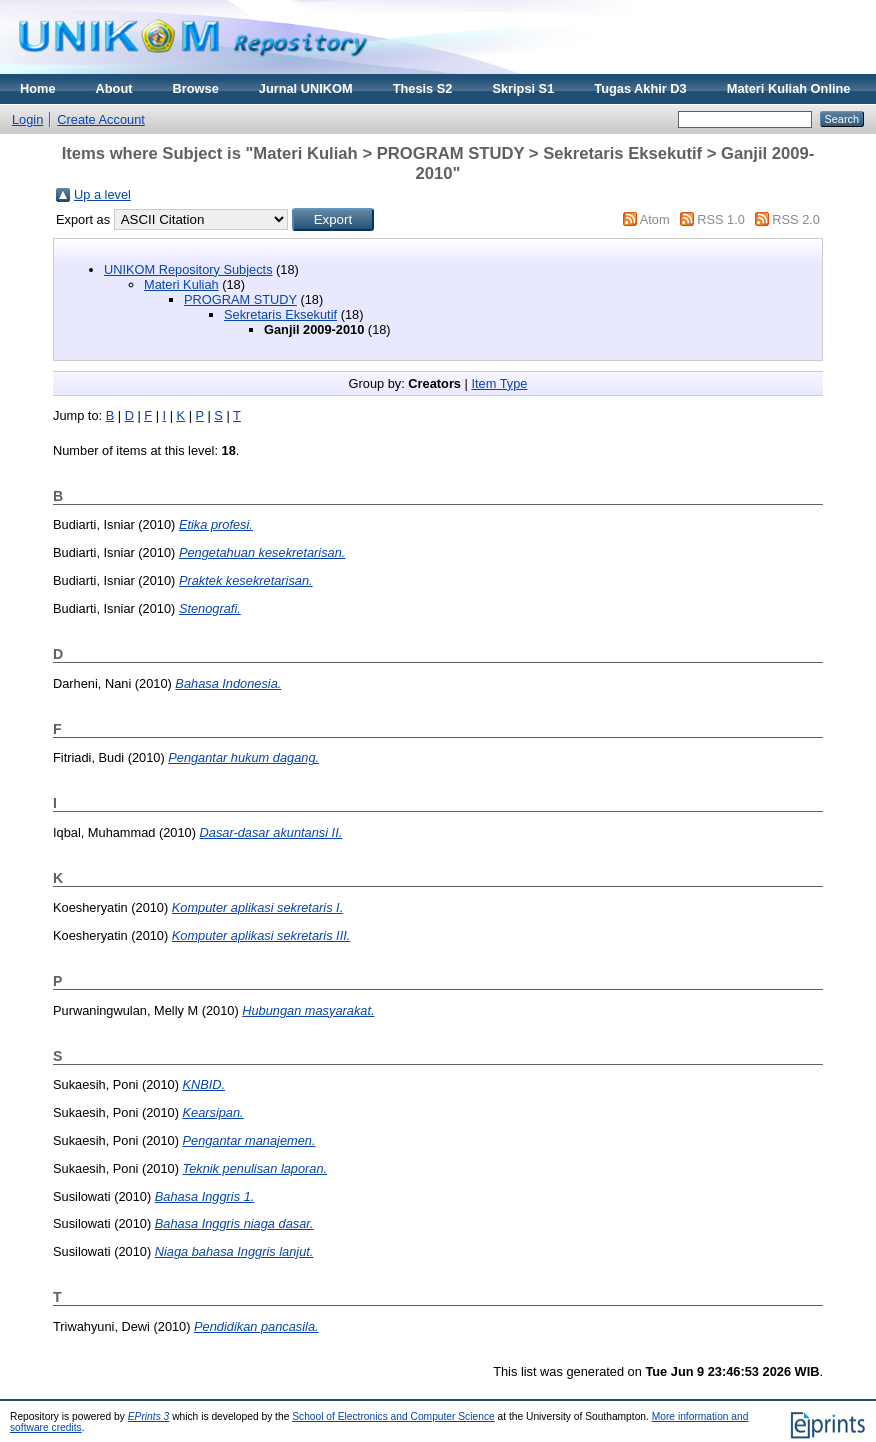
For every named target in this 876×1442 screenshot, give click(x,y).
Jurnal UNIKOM (306, 88)
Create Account (101, 119)
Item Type (499, 383)
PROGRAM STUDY (240, 299)
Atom (655, 219)
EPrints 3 (149, 1416)
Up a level (102, 194)
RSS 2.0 (796, 219)
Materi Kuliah (181, 284)
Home (38, 88)
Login (27, 119)
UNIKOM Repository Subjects (188, 269)
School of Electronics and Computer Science (393, 1416)
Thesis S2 (423, 88)
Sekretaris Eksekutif (280, 314)
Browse (196, 88)
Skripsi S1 (523, 88)
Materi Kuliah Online (789, 88)
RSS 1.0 (721, 219)
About (114, 88)
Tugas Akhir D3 (640, 88)
